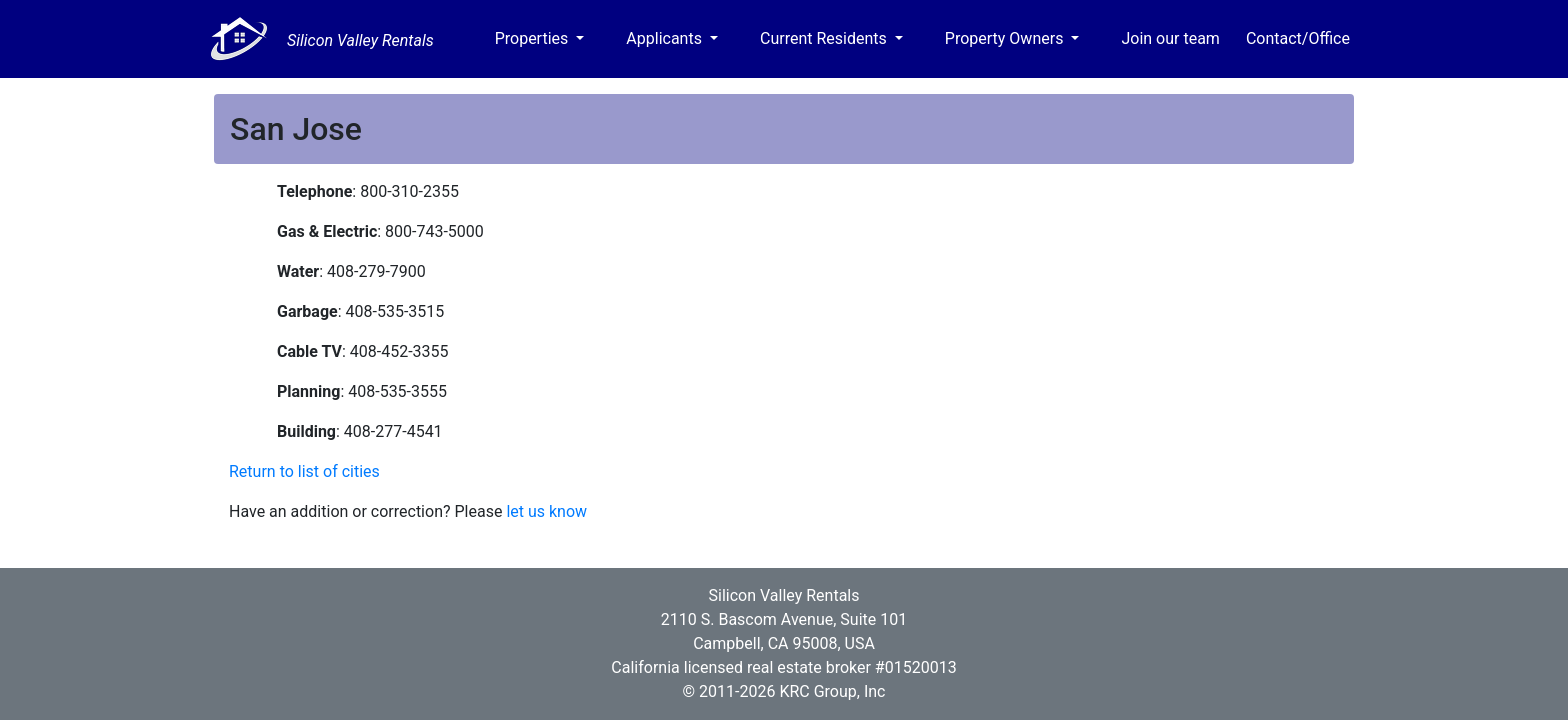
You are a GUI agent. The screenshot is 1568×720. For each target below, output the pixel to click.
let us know (546, 511)
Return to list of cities (304, 471)
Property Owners (1006, 38)
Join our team (1170, 38)
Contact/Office (1298, 38)
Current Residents (825, 38)
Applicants (666, 38)
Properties (534, 38)
